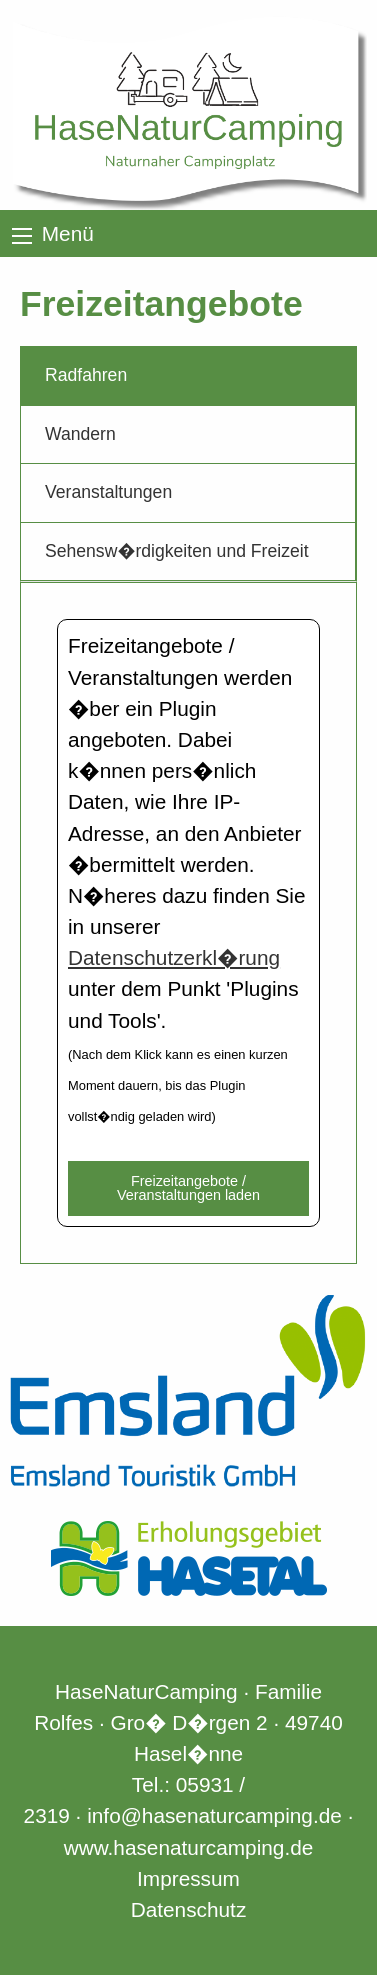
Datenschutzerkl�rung (174, 957)
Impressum (188, 1878)
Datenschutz (189, 1909)
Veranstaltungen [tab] (108, 492)
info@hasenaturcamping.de (214, 1815)
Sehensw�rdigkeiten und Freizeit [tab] (177, 551)
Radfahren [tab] (86, 375)
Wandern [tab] (80, 434)
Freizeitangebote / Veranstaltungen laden (188, 1188)
